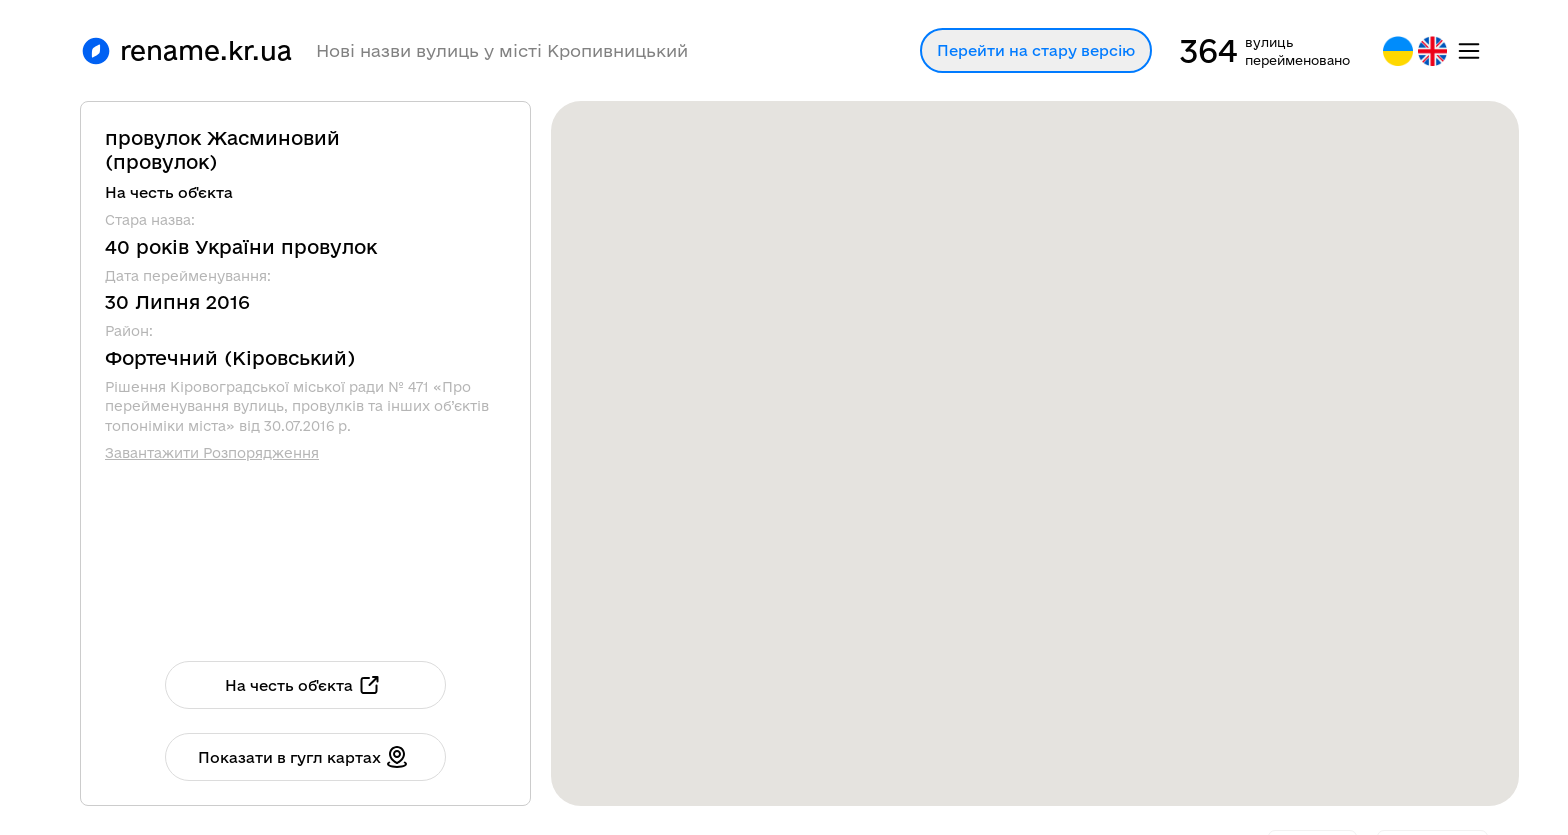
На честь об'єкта (303, 685)
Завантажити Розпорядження (212, 453)
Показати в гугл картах (303, 757)
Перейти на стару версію (1036, 50)
